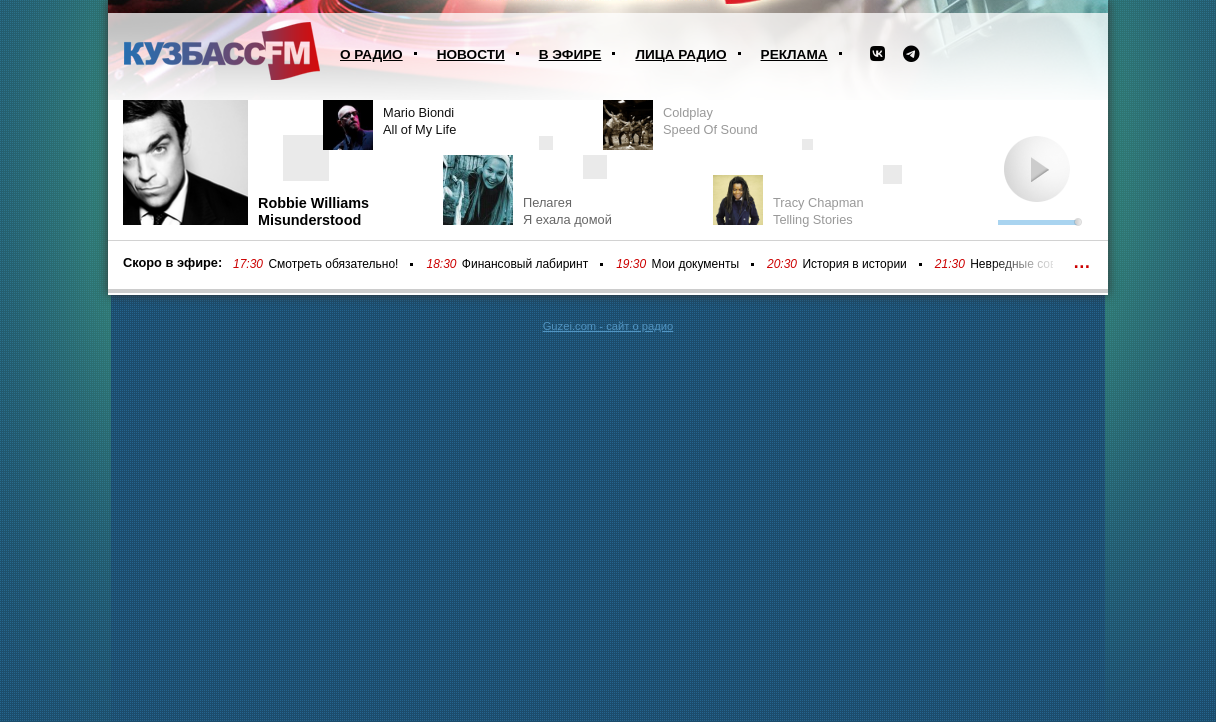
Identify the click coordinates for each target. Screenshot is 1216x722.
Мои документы (695, 264)
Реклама (794, 54)
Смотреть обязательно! (333, 264)
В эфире (570, 54)
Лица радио (680, 54)
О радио (371, 54)
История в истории (854, 264)
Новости (471, 54)
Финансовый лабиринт (525, 264)
